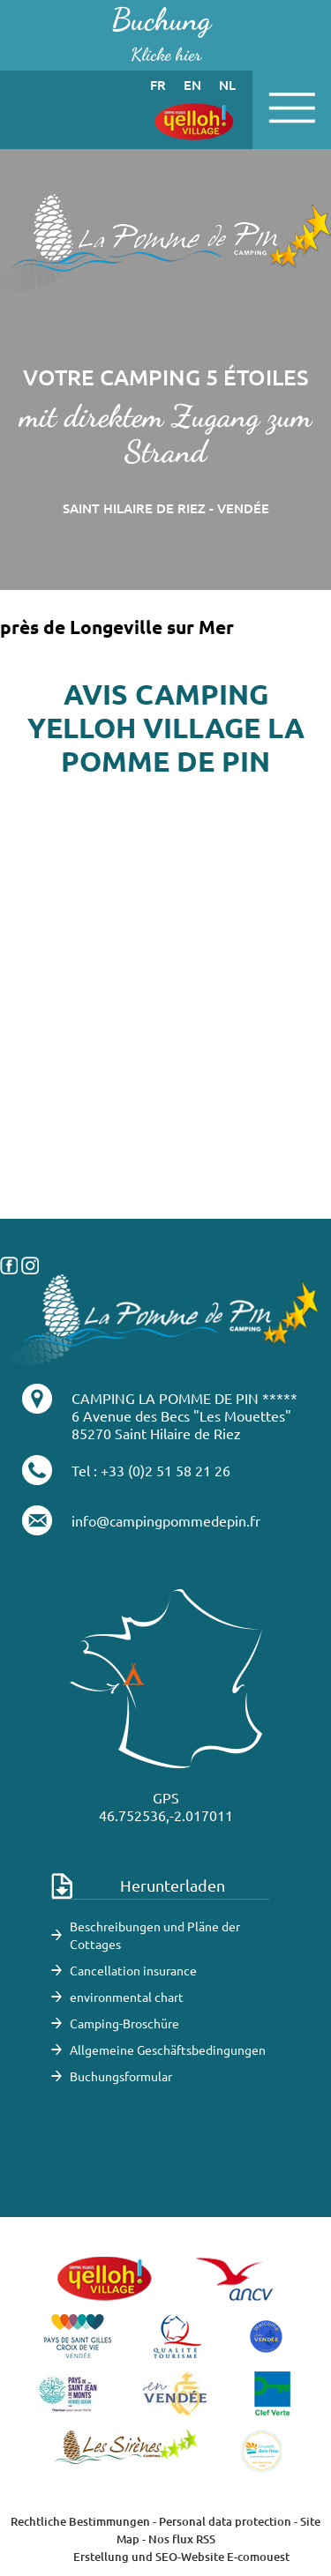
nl (227, 84)
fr (158, 84)
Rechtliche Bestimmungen (80, 2521)
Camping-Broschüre (124, 2023)
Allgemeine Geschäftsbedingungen (168, 2049)
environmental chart (127, 1997)
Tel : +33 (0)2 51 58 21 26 (150, 1470)
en (192, 84)
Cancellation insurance (133, 1970)
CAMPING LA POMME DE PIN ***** (184, 1398)
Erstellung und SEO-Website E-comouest (181, 2557)
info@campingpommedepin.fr (165, 1520)
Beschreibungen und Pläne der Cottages (155, 1935)
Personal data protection (225, 2521)
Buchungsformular (121, 2076)
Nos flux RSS (181, 2539)
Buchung (161, 34)
